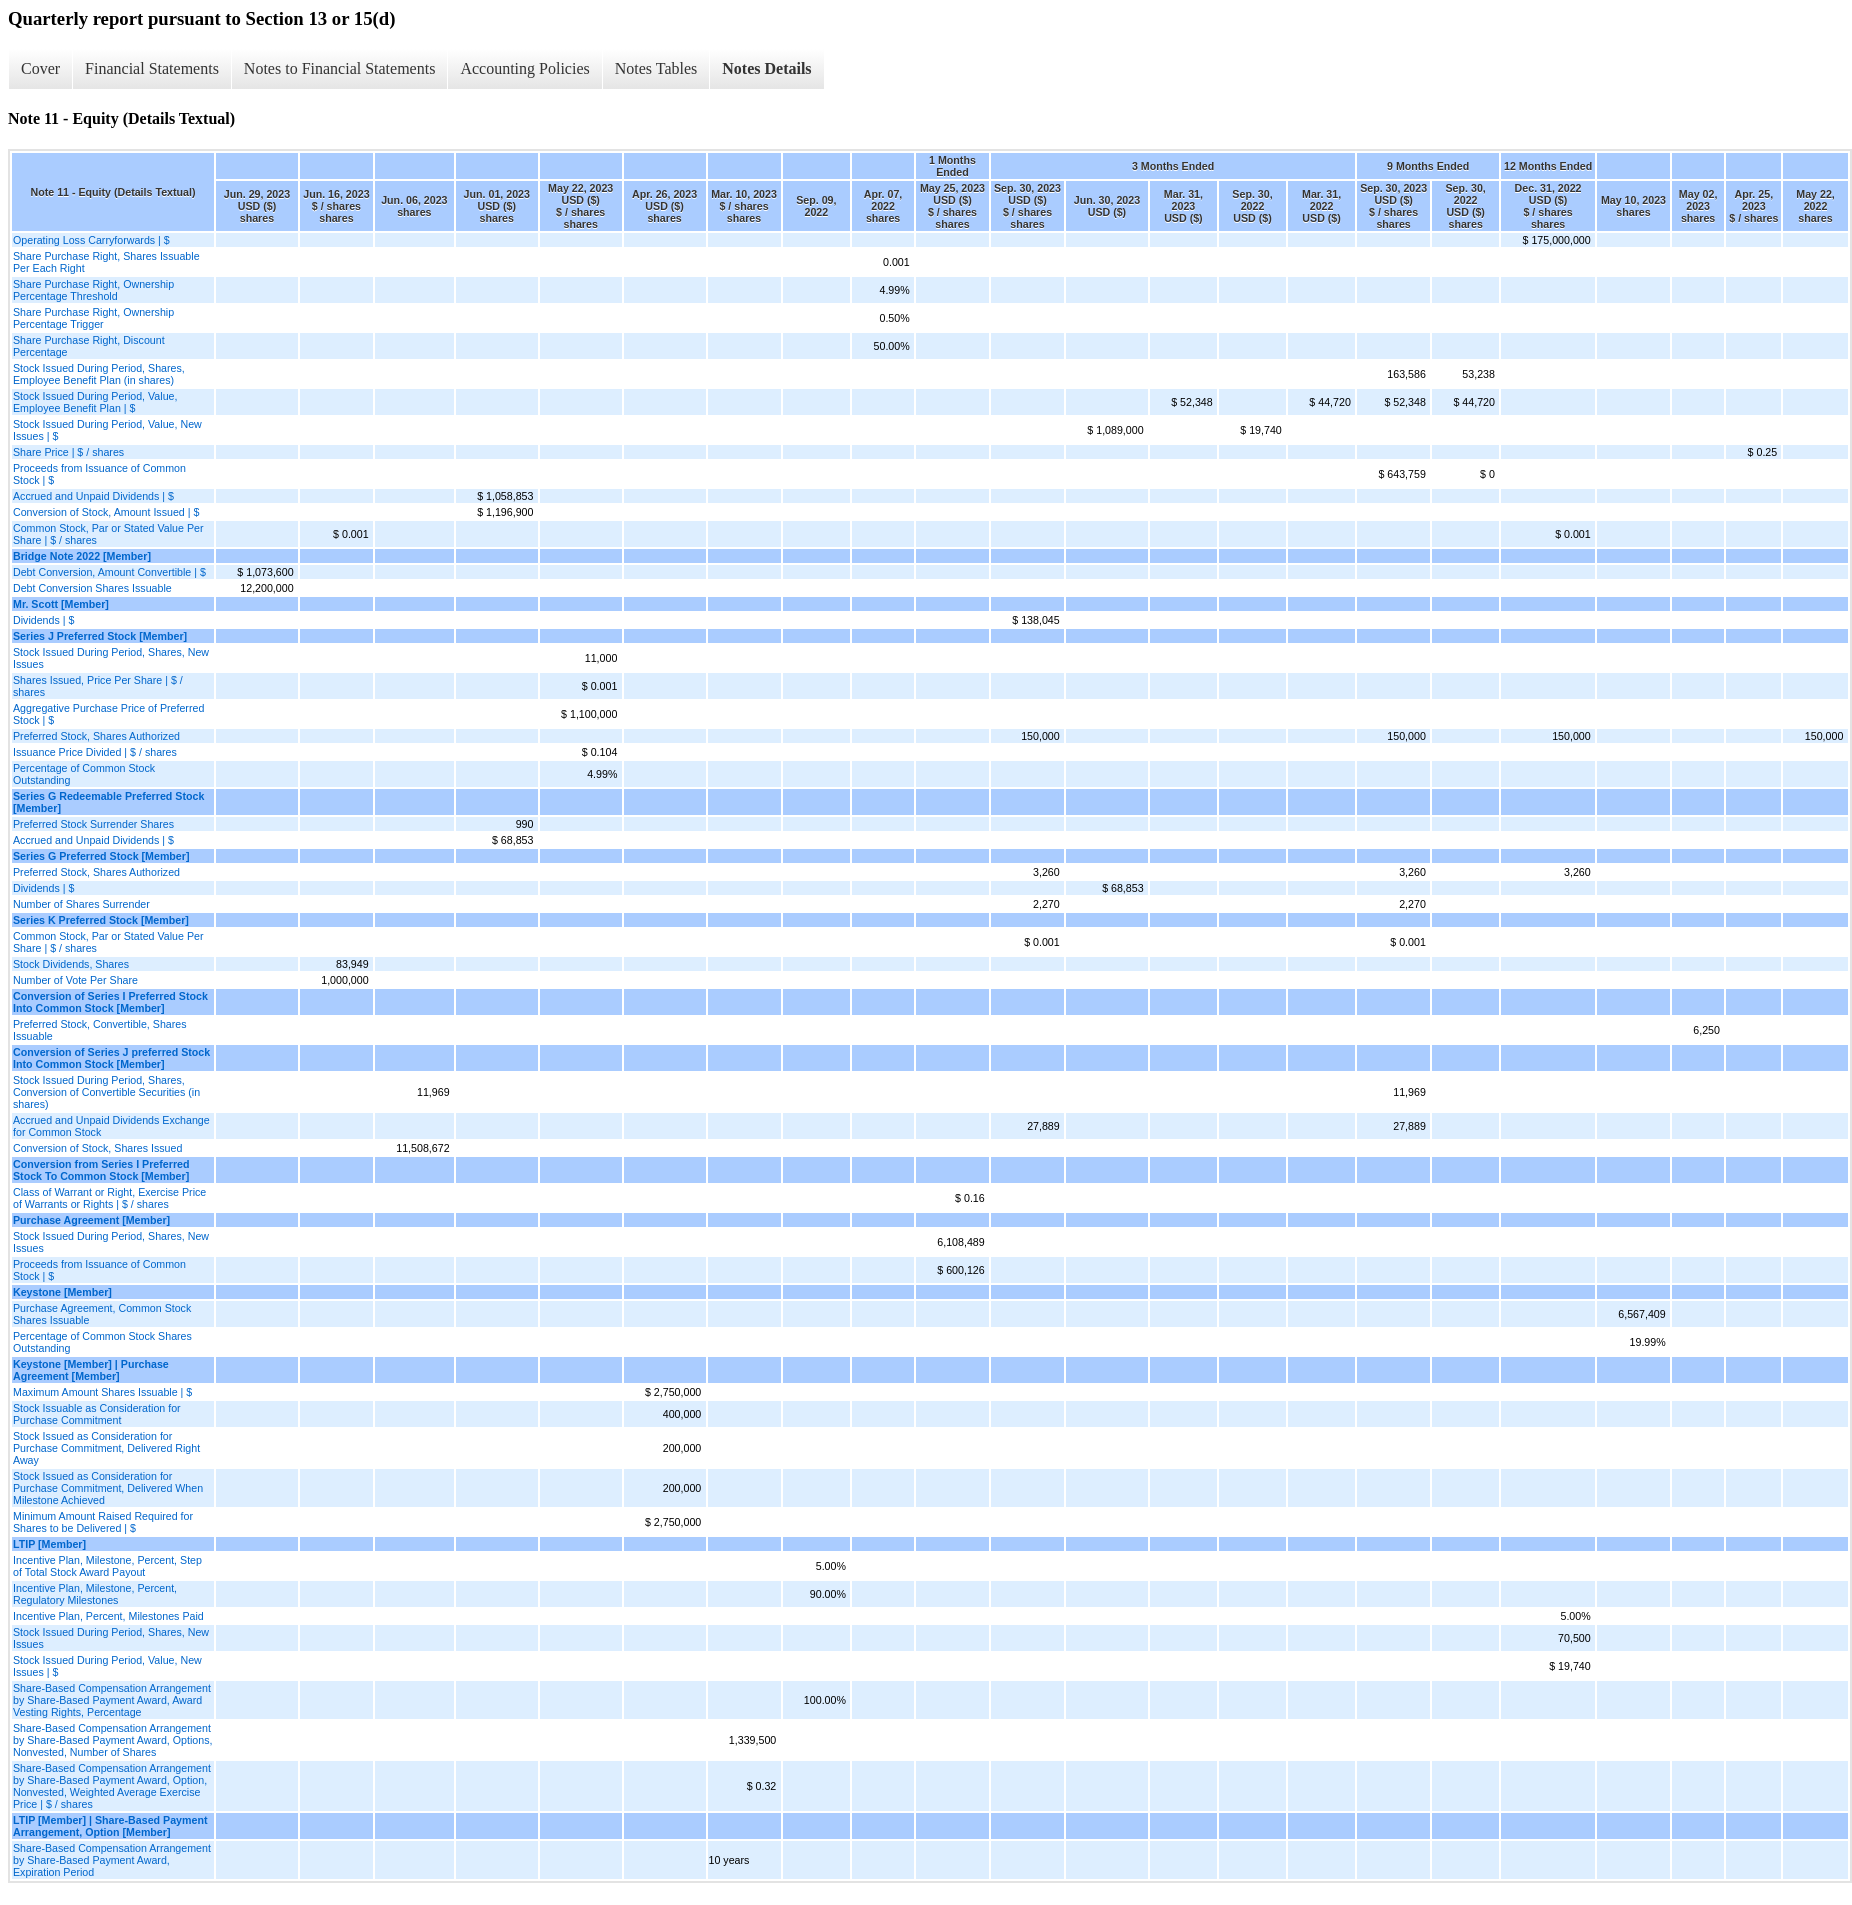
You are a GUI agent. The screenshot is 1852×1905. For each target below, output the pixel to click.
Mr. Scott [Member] (61, 604)
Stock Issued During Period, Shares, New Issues (111, 658)
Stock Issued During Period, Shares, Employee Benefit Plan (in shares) (99, 374)
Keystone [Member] (62, 1292)
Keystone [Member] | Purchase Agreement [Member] (91, 1370)
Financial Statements (152, 68)
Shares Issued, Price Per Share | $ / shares (98, 686)
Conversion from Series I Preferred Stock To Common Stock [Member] (101, 1170)
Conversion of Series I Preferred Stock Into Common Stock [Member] (110, 1002)
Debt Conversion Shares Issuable (92, 588)
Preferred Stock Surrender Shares (93, 824)
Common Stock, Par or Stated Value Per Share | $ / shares (108, 534)
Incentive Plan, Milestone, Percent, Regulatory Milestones (95, 1594)
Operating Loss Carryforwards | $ (91, 240)
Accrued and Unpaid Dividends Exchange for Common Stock (111, 1126)
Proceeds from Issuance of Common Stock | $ (99, 474)
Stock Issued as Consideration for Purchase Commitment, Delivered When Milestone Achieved (108, 1488)
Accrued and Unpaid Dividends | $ (93, 496)
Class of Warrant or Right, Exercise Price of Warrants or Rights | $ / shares (109, 1198)
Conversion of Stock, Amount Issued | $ (106, 512)
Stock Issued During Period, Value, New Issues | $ (107, 430)
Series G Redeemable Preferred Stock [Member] (108, 802)
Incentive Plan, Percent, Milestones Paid (108, 1616)
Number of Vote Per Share (75, 980)
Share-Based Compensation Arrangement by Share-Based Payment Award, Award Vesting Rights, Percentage (112, 1700)
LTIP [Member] (49, 1544)
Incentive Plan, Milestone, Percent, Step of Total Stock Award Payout (107, 1566)
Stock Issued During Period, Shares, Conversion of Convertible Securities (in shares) (106, 1092)
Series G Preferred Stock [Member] (101, 856)
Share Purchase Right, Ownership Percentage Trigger (93, 318)
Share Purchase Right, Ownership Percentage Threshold (93, 290)
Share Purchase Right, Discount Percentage (89, 346)
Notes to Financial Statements (340, 68)
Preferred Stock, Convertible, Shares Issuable (100, 1030)
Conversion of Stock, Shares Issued (97, 1148)
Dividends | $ (43, 620)
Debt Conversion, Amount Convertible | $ (109, 572)
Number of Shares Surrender (81, 904)
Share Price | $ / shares (68, 452)
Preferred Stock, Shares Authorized (96, 736)
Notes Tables (656, 68)
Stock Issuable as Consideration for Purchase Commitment (97, 1414)
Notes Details (766, 68)
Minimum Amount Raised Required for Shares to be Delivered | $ (103, 1522)
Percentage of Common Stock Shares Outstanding (102, 1342)
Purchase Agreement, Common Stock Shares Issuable (102, 1314)
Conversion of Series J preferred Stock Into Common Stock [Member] (111, 1058)
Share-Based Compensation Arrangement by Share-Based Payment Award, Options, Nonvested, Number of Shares (112, 1740)
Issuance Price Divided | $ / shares (95, 752)
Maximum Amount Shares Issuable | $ (102, 1392)
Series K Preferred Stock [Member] (101, 920)
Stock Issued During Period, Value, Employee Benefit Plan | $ (95, 402)
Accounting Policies (524, 68)
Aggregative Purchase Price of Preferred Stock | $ (108, 714)
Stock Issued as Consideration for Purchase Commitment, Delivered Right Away (106, 1448)
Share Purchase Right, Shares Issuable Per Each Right (106, 262)
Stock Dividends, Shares (71, 964)
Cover (40, 68)
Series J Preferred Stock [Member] (100, 636)
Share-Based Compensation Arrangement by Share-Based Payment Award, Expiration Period (112, 1860)
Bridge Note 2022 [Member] (82, 556)
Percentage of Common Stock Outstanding (84, 774)
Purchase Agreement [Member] (91, 1220)
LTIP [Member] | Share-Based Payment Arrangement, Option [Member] (110, 1826)
